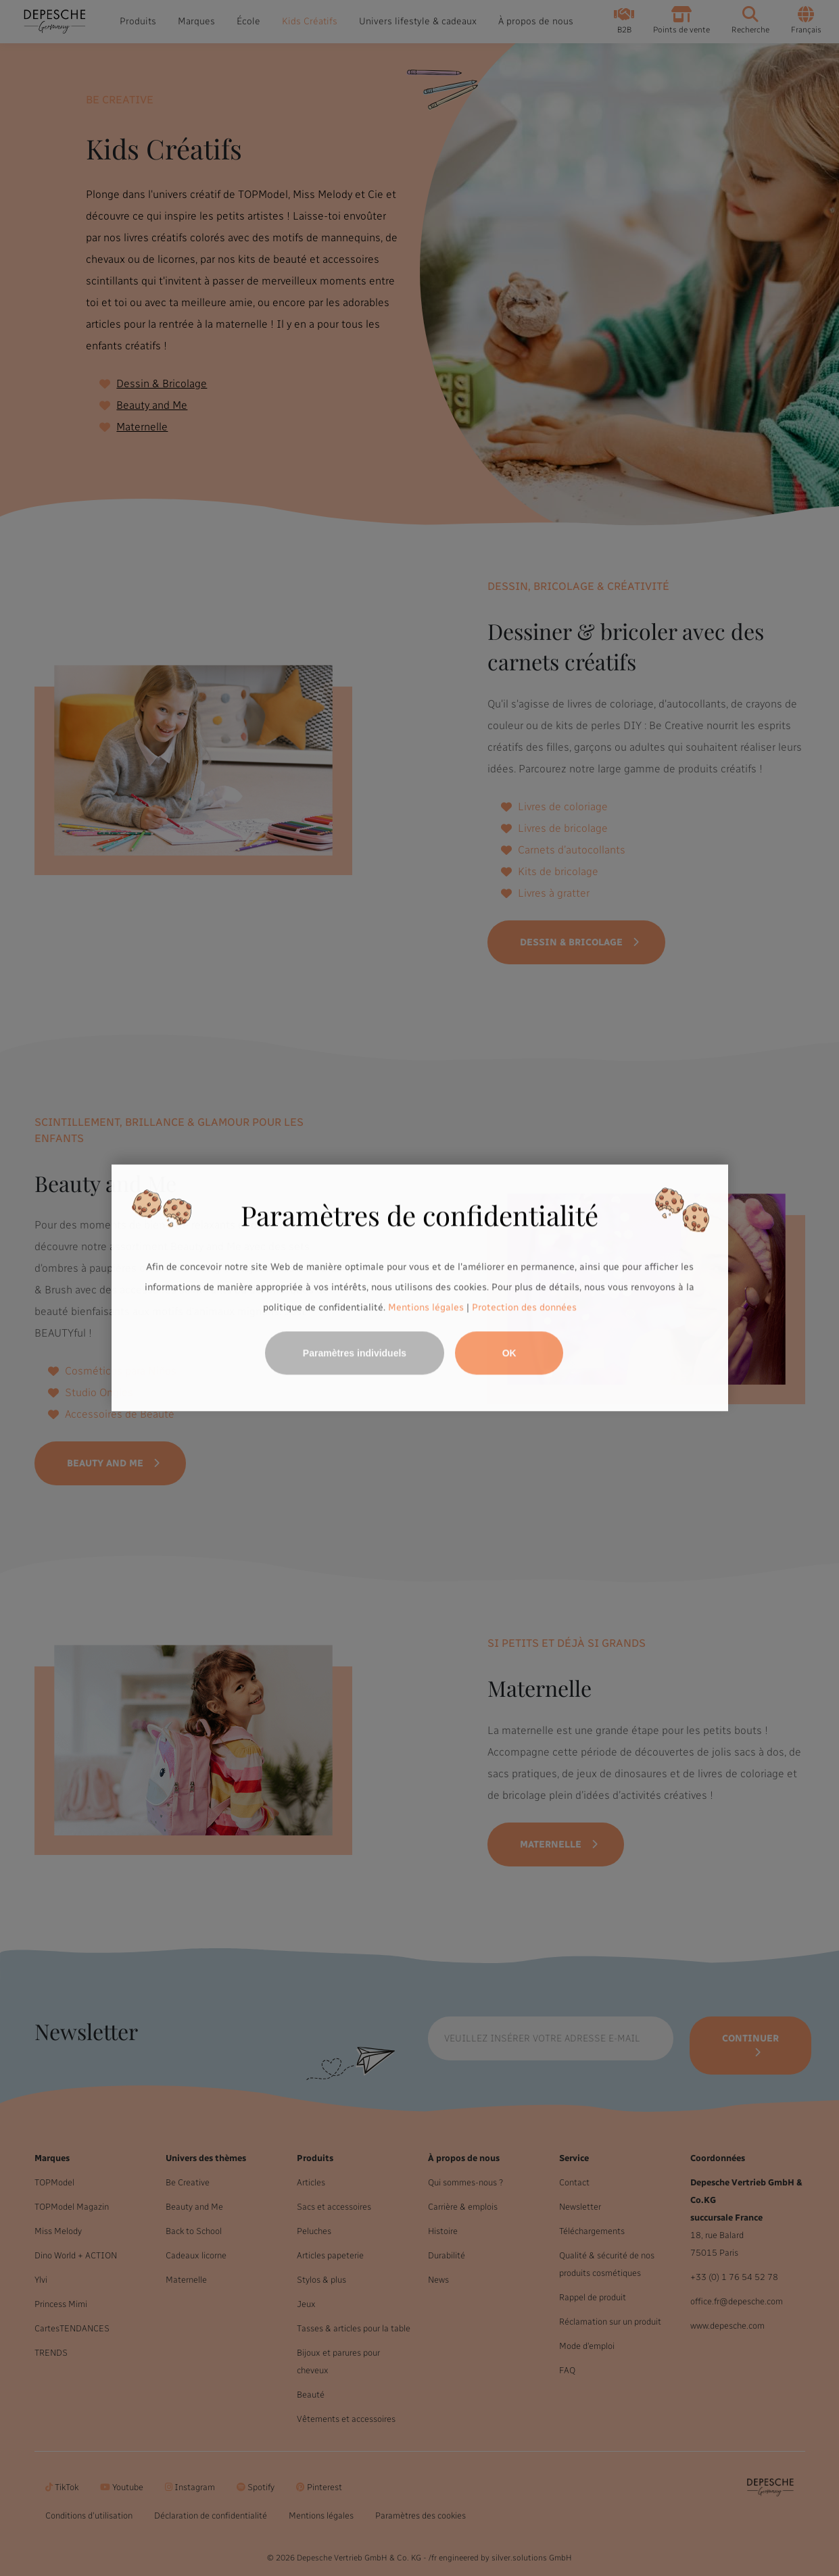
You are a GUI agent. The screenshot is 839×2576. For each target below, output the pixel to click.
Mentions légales (426, 1307)
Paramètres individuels (354, 1353)
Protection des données (524, 1307)
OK (509, 1353)
